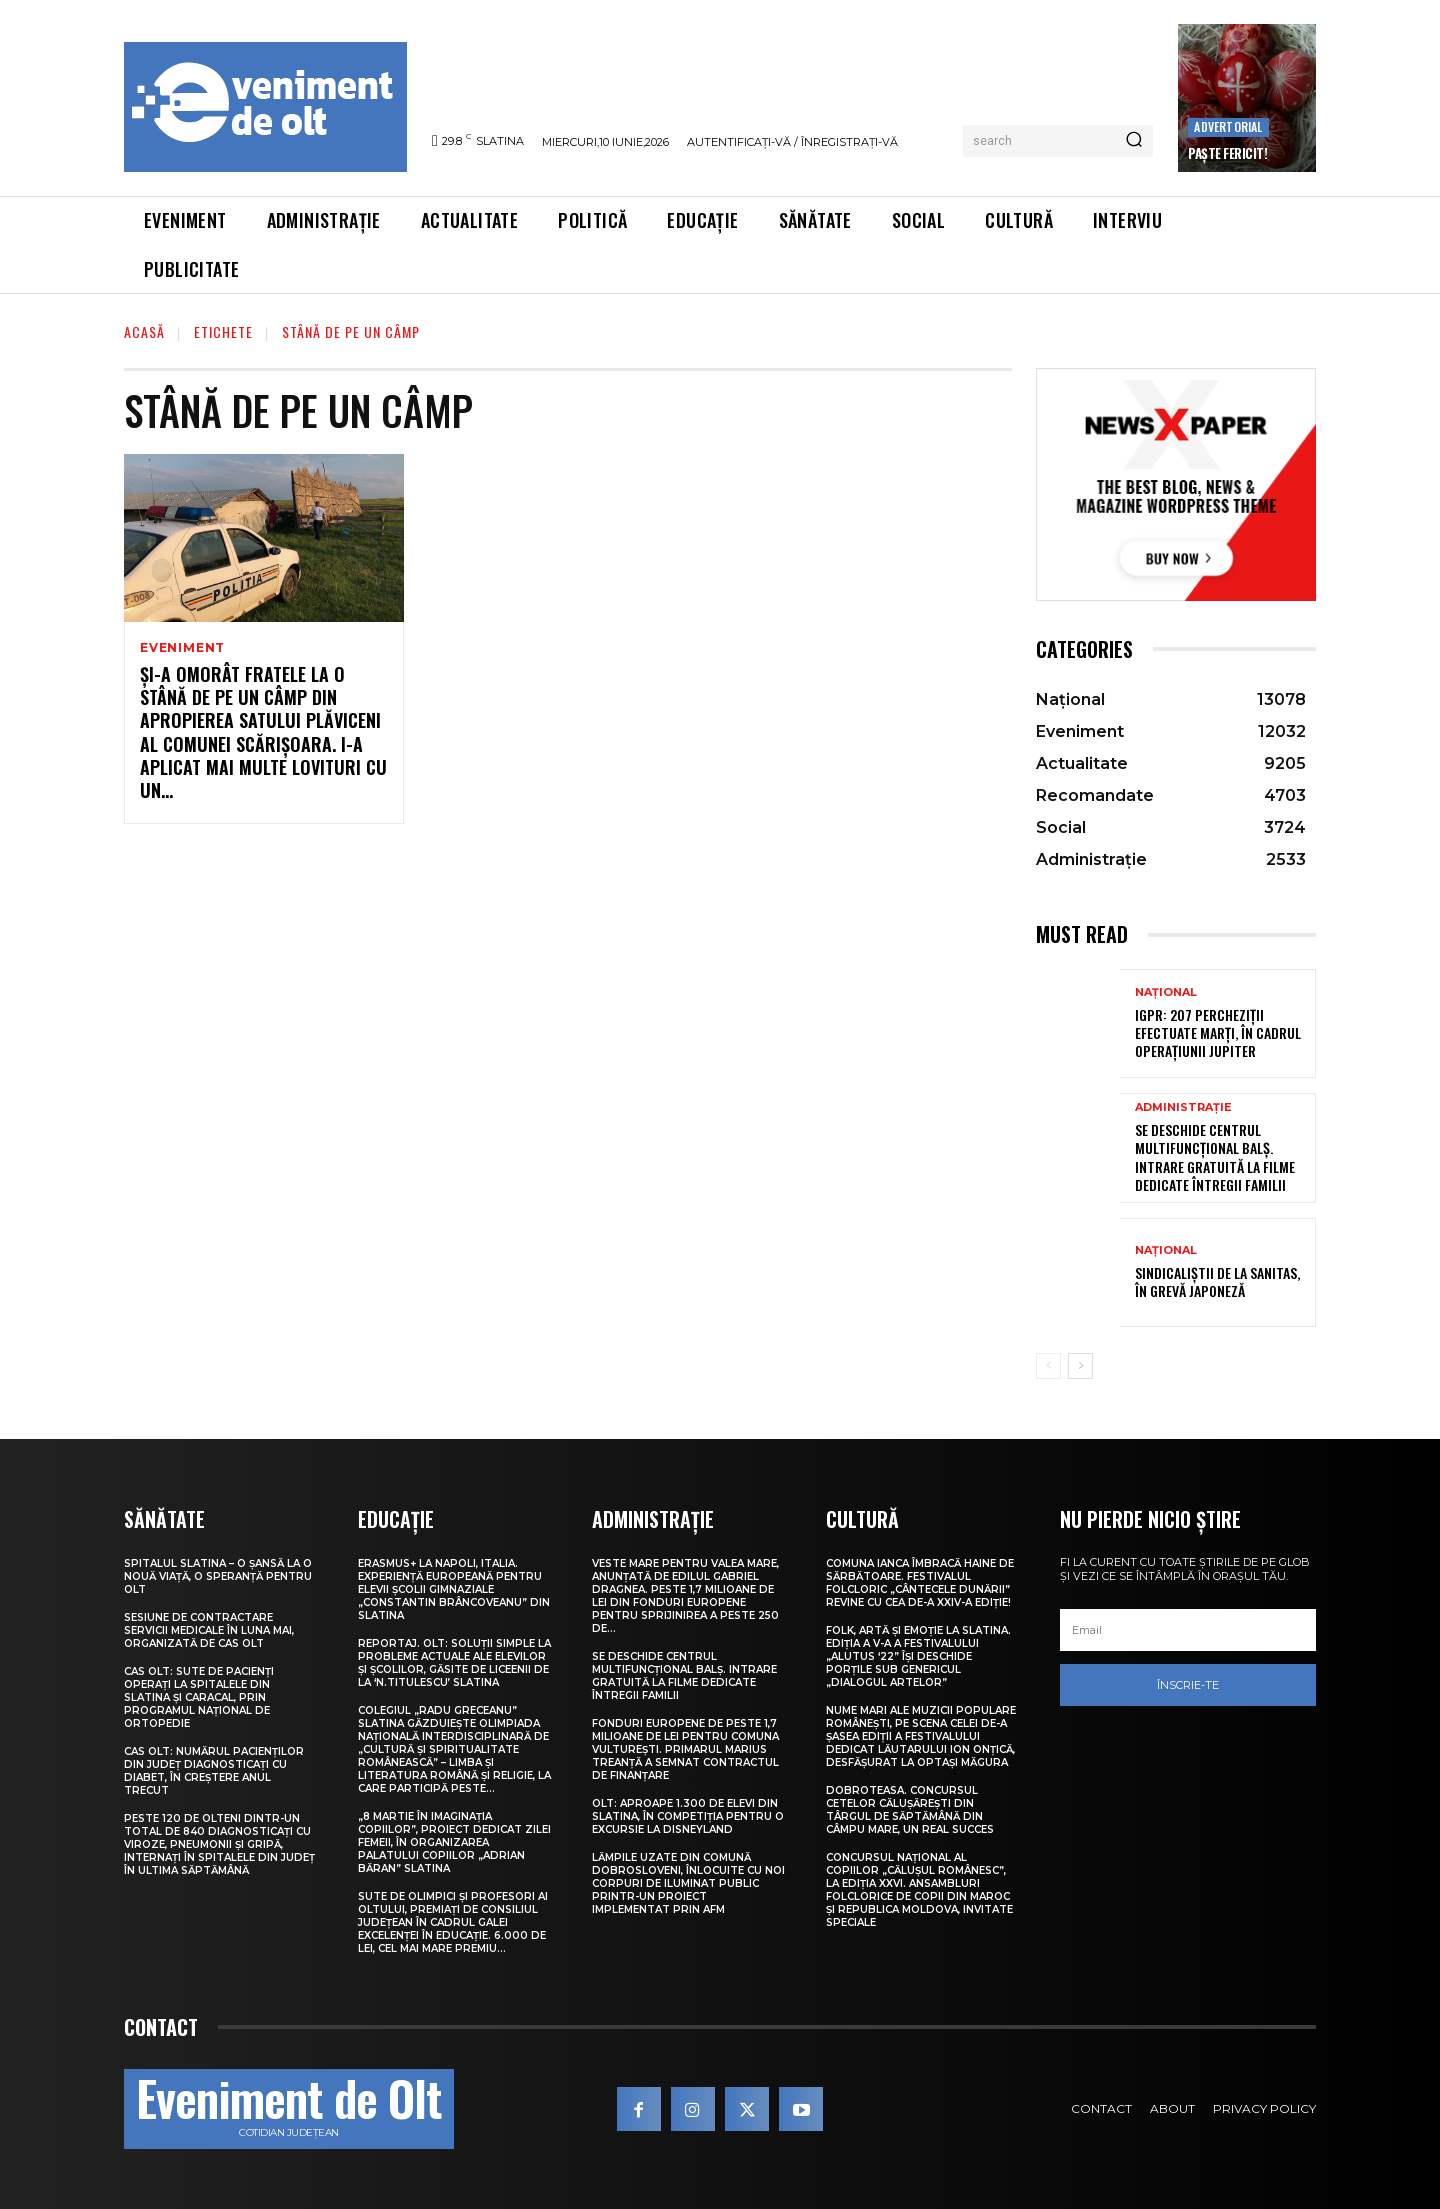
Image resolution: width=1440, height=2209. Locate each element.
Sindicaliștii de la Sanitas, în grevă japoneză (1217, 1281)
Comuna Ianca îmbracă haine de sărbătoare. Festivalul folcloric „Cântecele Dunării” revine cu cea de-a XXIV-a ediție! (920, 1583)
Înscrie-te (1188, 1685)
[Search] (1134, 141)
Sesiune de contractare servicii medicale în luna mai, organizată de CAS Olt (209, 1630)
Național (1166, 992)
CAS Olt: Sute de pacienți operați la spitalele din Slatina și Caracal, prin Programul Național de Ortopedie (199, 1697)
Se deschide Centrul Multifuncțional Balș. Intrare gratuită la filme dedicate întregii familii (1215, 1157)
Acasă (144, 331)
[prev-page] (1048, 1366)
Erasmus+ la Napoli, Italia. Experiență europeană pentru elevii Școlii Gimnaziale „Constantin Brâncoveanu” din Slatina (454, 1589)
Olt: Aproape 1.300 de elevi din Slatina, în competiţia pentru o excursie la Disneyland (688, 1816)
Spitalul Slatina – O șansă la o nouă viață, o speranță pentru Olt (218, 1576)
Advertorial (1228, 126)
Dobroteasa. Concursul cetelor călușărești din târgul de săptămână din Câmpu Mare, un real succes (910, 1810)
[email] (1188, 1630)
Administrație (1183, 1107)
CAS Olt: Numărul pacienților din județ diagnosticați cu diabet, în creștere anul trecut (214, 1771)
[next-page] (1080, 1366)
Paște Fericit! (1227, 153)
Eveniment (182, 648)
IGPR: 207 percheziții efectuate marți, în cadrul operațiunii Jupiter (1218, 1032)
